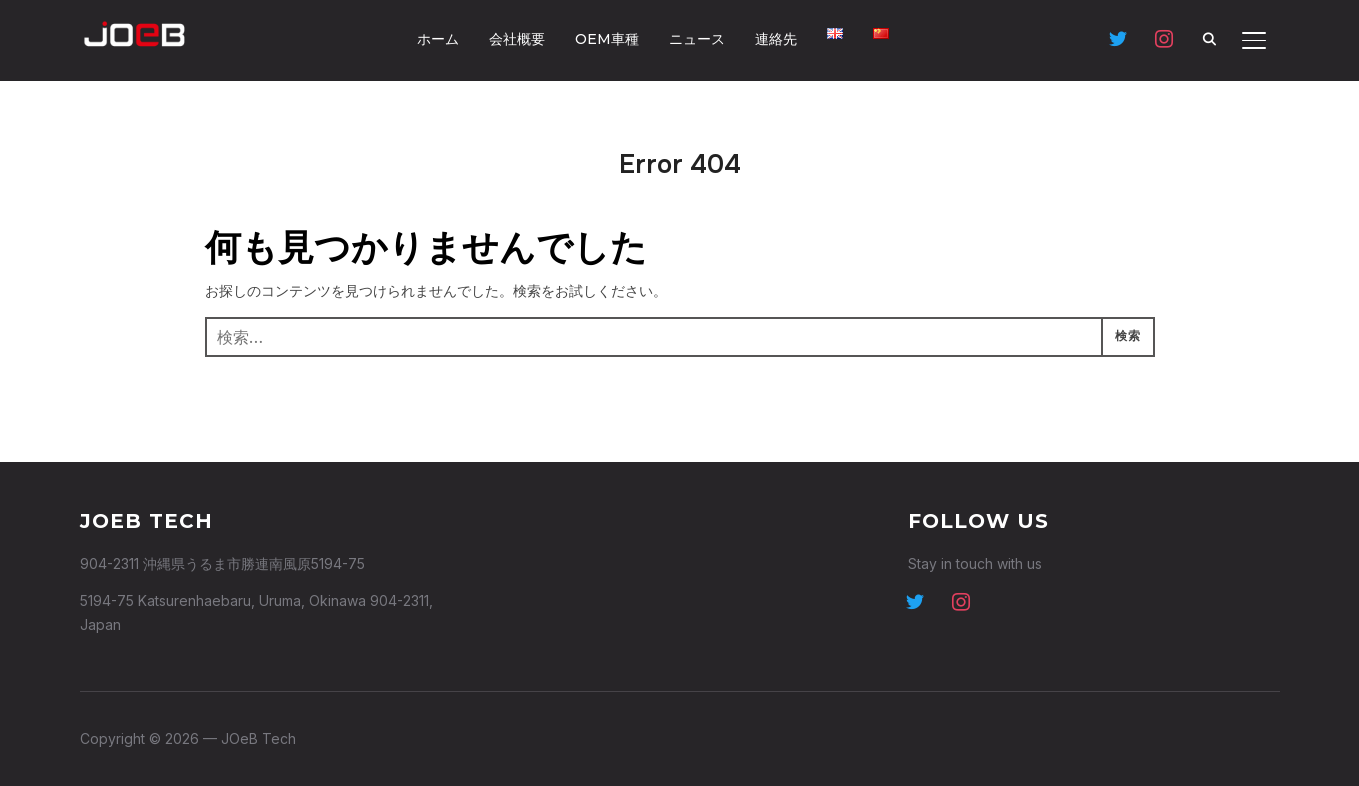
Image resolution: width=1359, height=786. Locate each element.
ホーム (438, 39)
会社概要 (517, 39)
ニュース (697, 39)
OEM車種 (607, 39)
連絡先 (776, 39)
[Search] (1210, 38)
